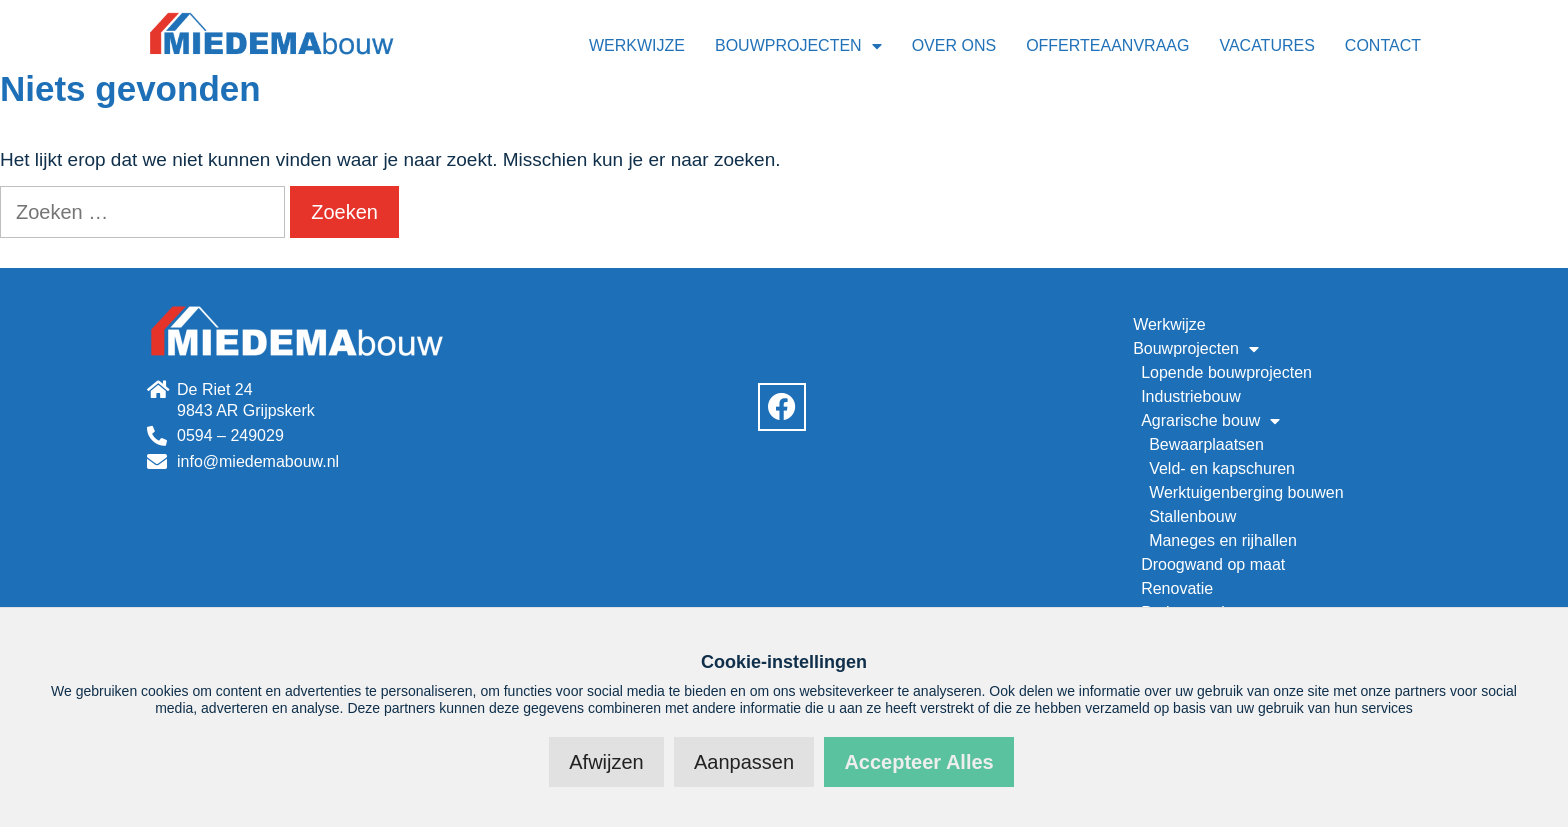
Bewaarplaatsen (1206, 444)
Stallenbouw (1192, 516)
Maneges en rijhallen (1223, 540)
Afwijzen (606, 762)
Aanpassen (744, 762)
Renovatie (1177, 588)
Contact (1383, 45)
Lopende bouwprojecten (1226, 372)
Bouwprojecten (798, 46)
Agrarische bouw (1210, 421)
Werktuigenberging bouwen (1246, 492)
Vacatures (1266, 45)
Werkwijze (637, 45)
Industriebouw (1191, 396)
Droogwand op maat (1213, 564)
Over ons (954, 45)
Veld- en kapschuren (1222, 468)
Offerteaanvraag (1107, 45)
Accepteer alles (918, 762)
